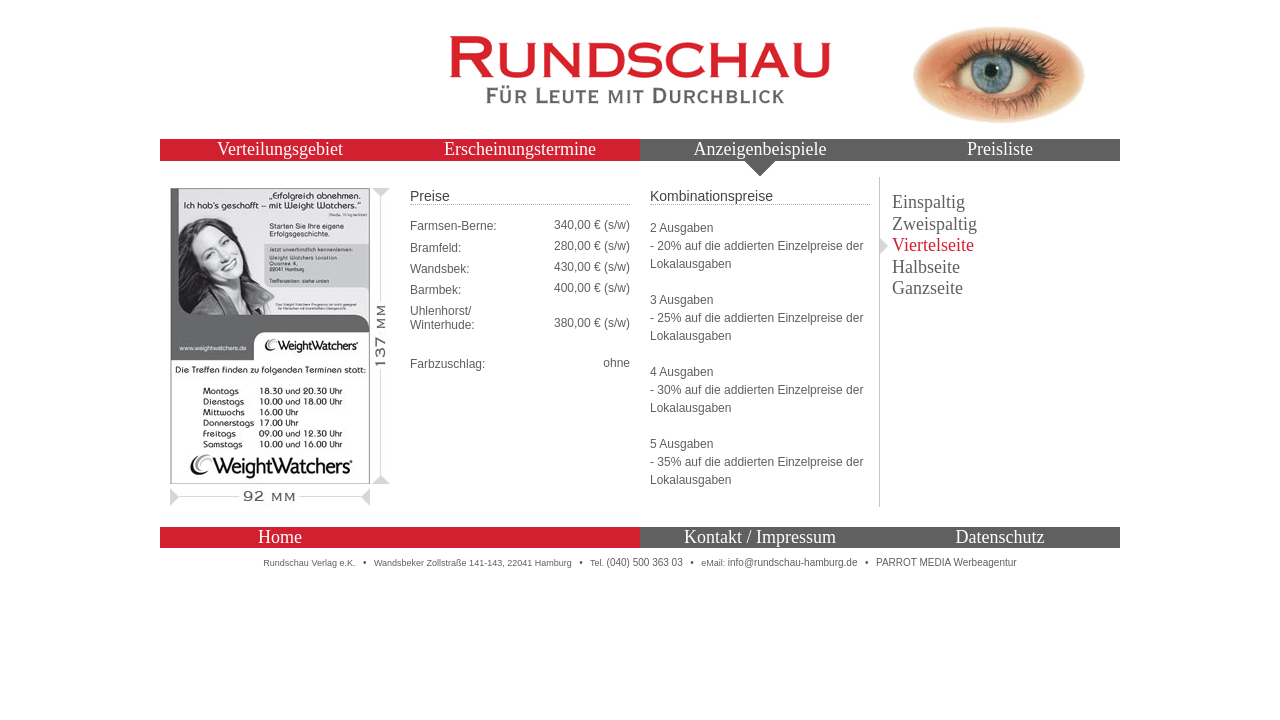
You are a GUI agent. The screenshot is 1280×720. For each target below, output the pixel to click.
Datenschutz (1000, 537)
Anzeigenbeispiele (760, 149)
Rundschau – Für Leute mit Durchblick (640, 70)
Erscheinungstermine (520, 149)
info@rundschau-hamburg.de (793, 562)
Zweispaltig (934, 224)
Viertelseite (933, 245)
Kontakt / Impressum (760, 537)
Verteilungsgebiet (280, 149)
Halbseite (926, 267)
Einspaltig (928, 202)
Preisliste (1000, 149)
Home (280, 537)
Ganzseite (927, 288)
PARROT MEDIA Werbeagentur (946, 562)
